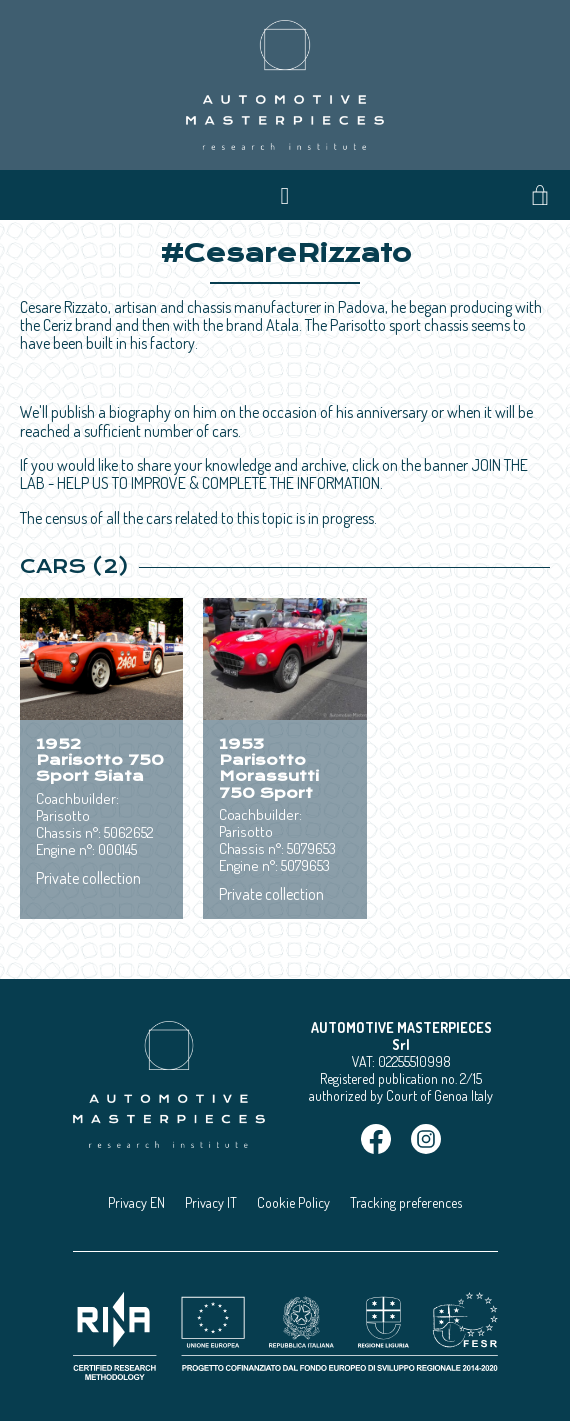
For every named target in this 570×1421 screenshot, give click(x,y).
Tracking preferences (406, 1202)
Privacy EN (136, 1202)
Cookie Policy (293, 1202)
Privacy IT (211, 1202)
